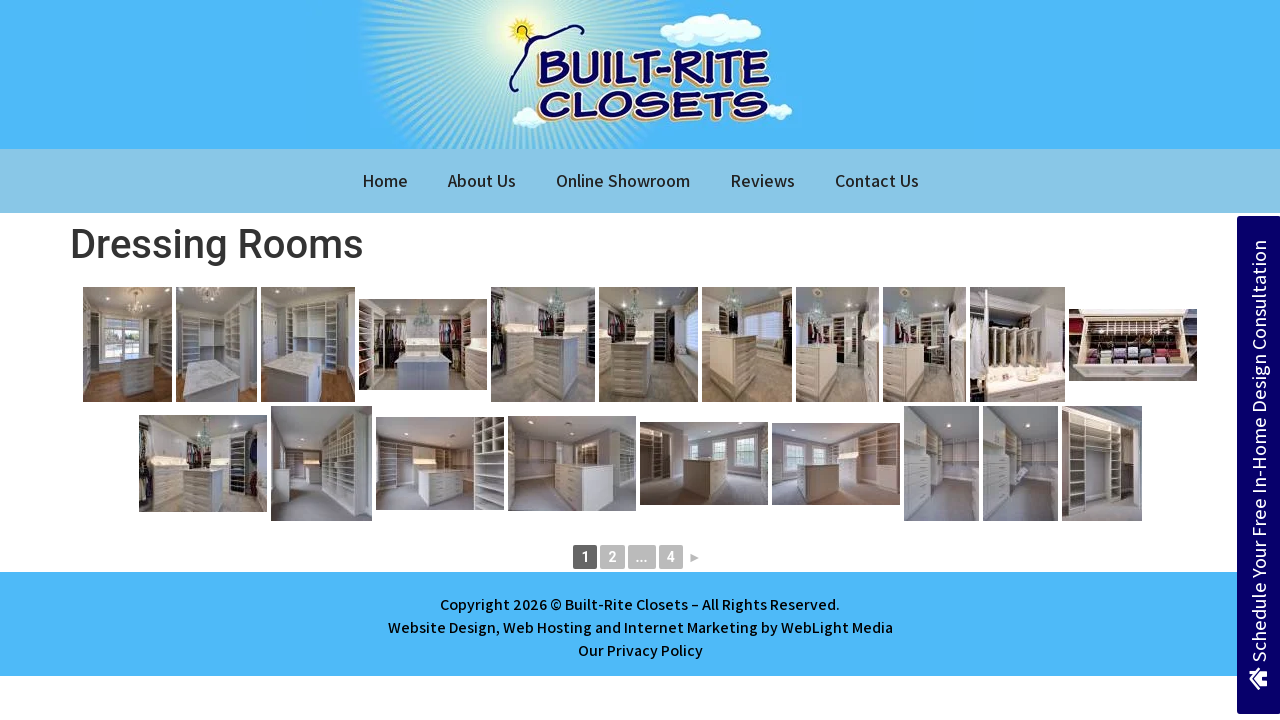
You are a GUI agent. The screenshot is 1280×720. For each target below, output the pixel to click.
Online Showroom (623, 180)
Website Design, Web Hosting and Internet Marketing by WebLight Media (640, 627)
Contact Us (877, 180)
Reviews (762, 180)
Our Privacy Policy (640, 650)
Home (385, 180)
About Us (482, 180)
